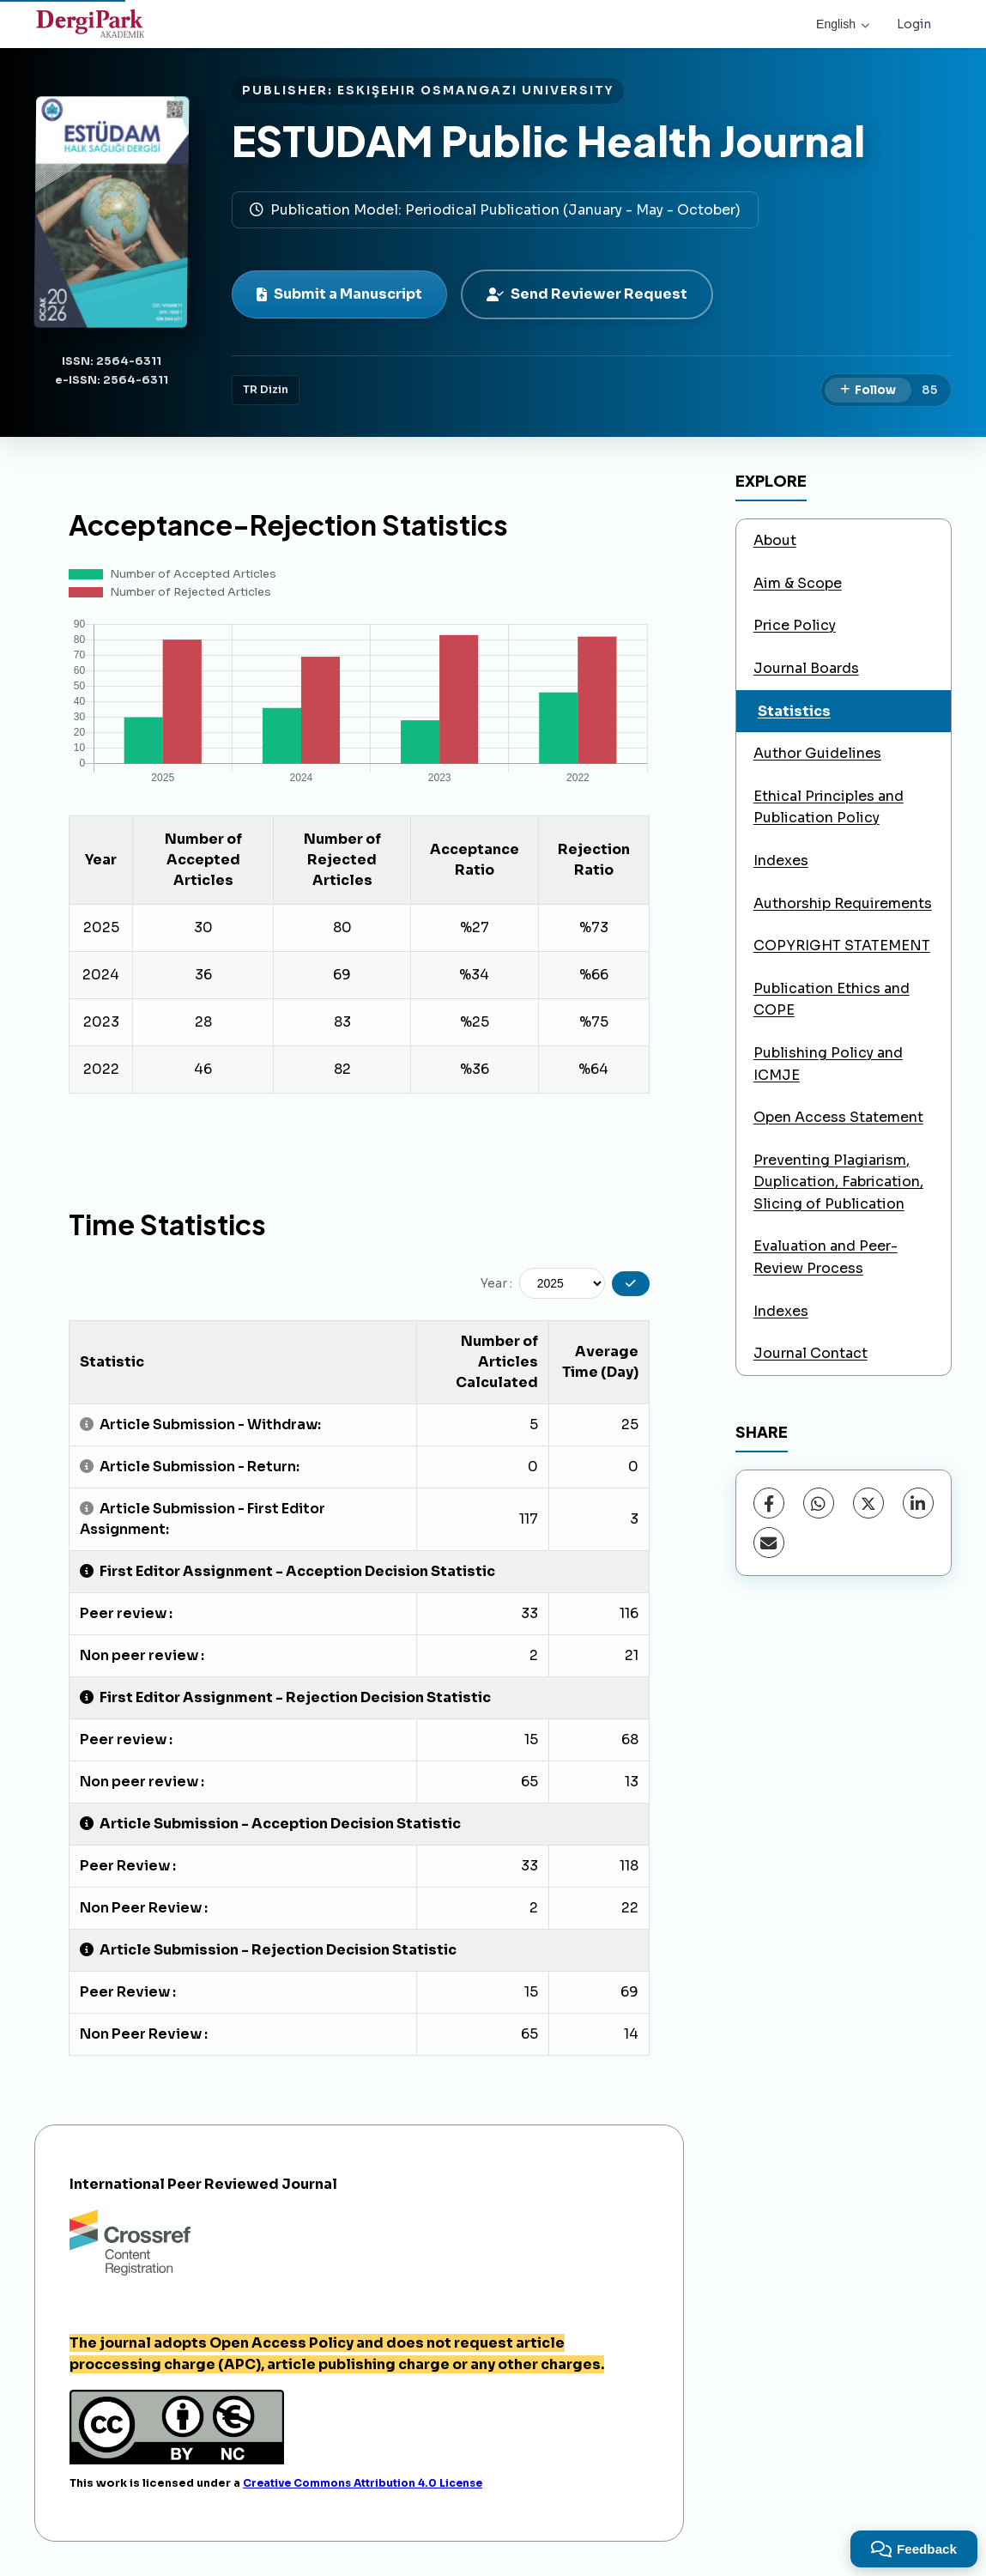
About (774, 540)
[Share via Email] (768, 1542)
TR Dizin (265, 390)
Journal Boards (806, 668)
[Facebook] (768, 1503)
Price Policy (794, 625)
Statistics (794, 711)
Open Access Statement (838, 1117)
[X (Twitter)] (868, 1503)
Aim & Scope (797, 583)
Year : (496, 1283)
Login (914, 24)
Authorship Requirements (842, 903)
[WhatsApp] (818, 1503)
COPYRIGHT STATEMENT (841, 945)
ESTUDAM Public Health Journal (548, 140)
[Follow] (868, 390)
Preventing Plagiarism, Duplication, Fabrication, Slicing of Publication (838, 1182)
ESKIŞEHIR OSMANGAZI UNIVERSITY (475, 90)
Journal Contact (810, 1353)
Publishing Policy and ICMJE (828, 1064)
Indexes (780, 861)
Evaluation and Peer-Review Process (825, 1257)
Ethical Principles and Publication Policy (828, 807)
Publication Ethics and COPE (831, 999)
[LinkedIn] (918, 1503)
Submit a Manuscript (339, 294)
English (842, 24)
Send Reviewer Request (587, 294)
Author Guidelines (817, 753)
